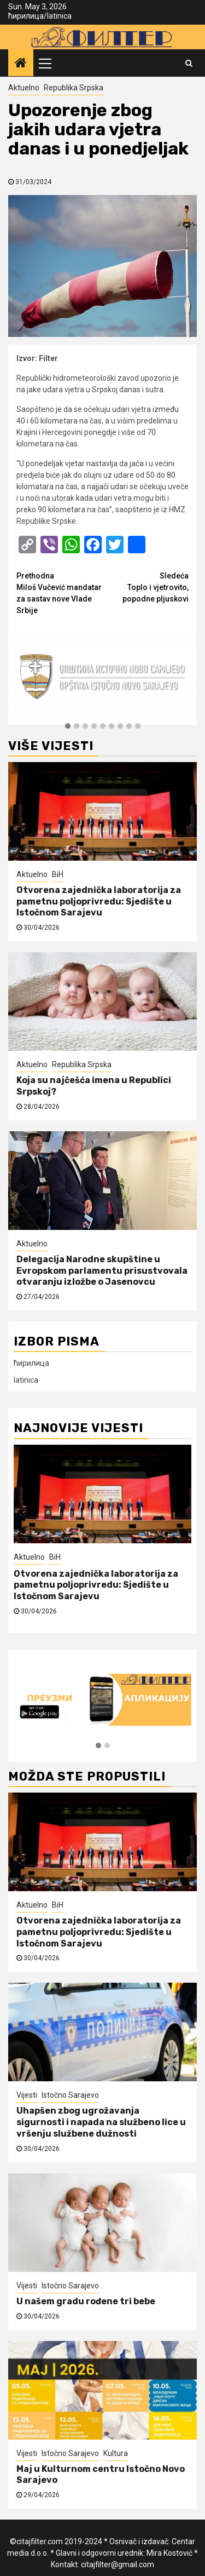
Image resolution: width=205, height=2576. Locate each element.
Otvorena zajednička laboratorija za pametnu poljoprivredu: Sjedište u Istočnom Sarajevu (98, 901)
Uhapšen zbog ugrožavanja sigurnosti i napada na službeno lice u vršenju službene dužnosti (101, 2122)
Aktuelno (23, 87)
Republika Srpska (73, 87)
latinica (59, 16)
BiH (57, 874)
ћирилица (26, 16)
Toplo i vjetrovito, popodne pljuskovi (146, 586)
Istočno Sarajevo (70, 2095)
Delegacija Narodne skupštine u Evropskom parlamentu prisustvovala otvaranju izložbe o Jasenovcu (102, 1270)
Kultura (115, 2453)
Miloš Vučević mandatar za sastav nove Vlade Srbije (59, 592)
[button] (67, 726)
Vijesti (26, 2095)
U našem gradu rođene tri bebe (85, 2301)
